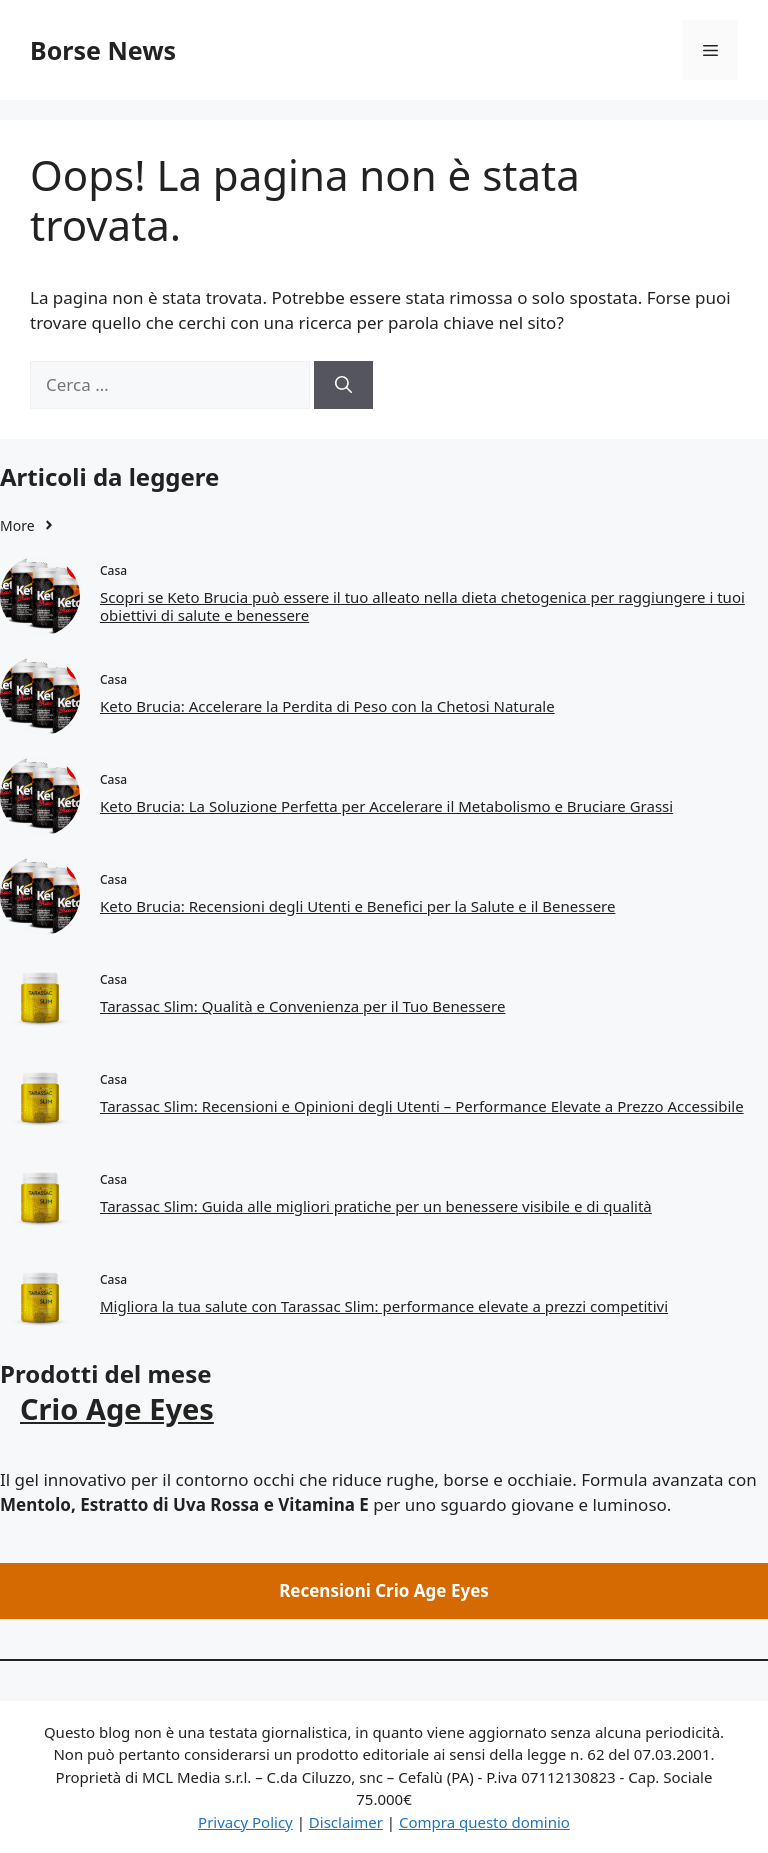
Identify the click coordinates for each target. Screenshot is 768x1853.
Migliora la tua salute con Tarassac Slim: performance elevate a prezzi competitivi (384, 1306)
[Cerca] (343, 385)
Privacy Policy (245, 1822)
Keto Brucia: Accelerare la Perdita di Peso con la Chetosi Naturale (327, 706)
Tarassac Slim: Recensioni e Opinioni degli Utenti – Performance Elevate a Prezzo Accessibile (422, 1106)
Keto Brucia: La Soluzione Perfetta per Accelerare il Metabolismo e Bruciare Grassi (386, 806)
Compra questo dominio (484, 1822)
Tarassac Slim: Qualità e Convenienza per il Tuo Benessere (302, 1006)
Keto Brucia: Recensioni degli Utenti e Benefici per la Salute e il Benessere (357, 906)
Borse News (103, 50)
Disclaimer (346, 1822)
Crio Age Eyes (117, 1408)
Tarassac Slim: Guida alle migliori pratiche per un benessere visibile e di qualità (376, 1206)
